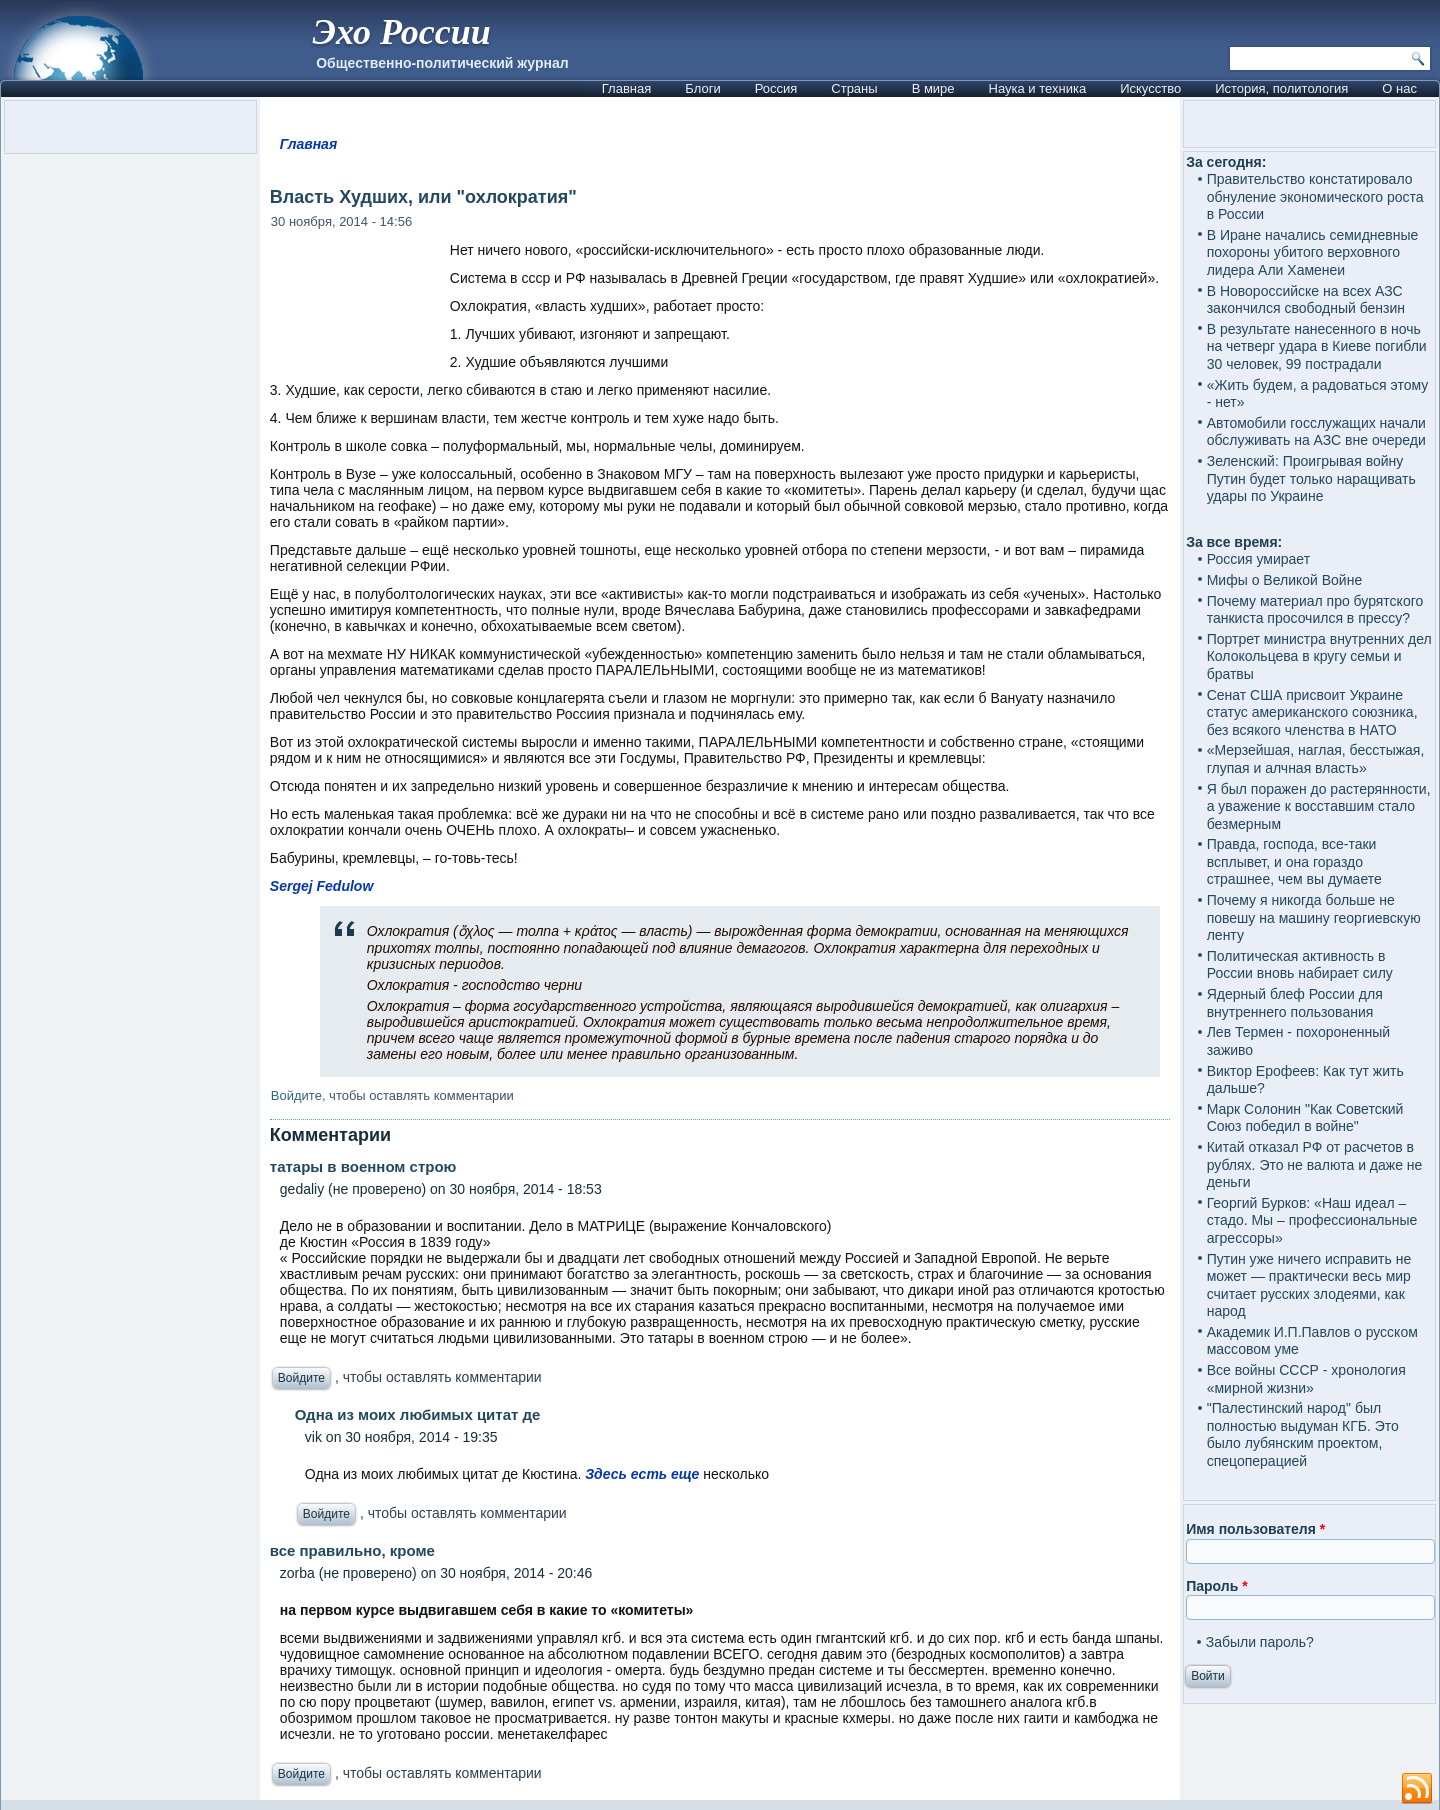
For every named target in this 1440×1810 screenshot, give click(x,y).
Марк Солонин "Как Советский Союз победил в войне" (1305, 1118)
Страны (854, 88)
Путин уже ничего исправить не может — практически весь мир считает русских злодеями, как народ (1309, 1285)
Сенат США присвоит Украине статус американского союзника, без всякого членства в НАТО (1312, 712)
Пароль (1216, 1586)
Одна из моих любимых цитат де (418, 1414)
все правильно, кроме (352, 1550)
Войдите (296, 1095)
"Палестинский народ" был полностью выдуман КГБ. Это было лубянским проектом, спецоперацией (1303, 1434)
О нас (1399, 88)
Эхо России (401, 32)
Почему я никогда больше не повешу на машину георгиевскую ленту (1314, 917)
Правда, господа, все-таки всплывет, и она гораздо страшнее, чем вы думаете (1294, 861)
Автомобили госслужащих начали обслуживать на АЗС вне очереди (1316, 432)
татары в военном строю (363, 1166)
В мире (933, 88)
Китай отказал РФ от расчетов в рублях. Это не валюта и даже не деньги (1315, 1164)
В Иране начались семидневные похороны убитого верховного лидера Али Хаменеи (1313, 252)
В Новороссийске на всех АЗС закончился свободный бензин (1306, 300)
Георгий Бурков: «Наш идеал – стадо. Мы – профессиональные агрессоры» (1312, 1220)
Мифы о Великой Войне (1285, 580)
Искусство (1150, 88)
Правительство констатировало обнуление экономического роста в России (1315, 196)
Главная (626, 88)
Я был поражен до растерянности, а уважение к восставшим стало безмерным (1319, 806)
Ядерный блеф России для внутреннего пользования (1295, 1003)
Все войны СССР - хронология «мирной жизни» (1306, 1379)
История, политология (1281, 88)
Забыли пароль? (1260, 1642)
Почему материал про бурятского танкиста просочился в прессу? (1315, 610)
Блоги (702, 88)
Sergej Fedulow (321, 886)
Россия (776, 88)
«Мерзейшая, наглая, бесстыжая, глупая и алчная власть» (1316, 759)
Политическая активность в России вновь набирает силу (1300, 965)
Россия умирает (1258, 559)
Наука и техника (1038, 88)
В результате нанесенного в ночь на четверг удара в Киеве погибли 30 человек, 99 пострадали (1317, 346)
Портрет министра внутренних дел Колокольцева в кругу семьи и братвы (1319, 656)
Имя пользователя (1255, 1529)
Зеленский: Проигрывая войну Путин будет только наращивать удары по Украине (1311, 478)
